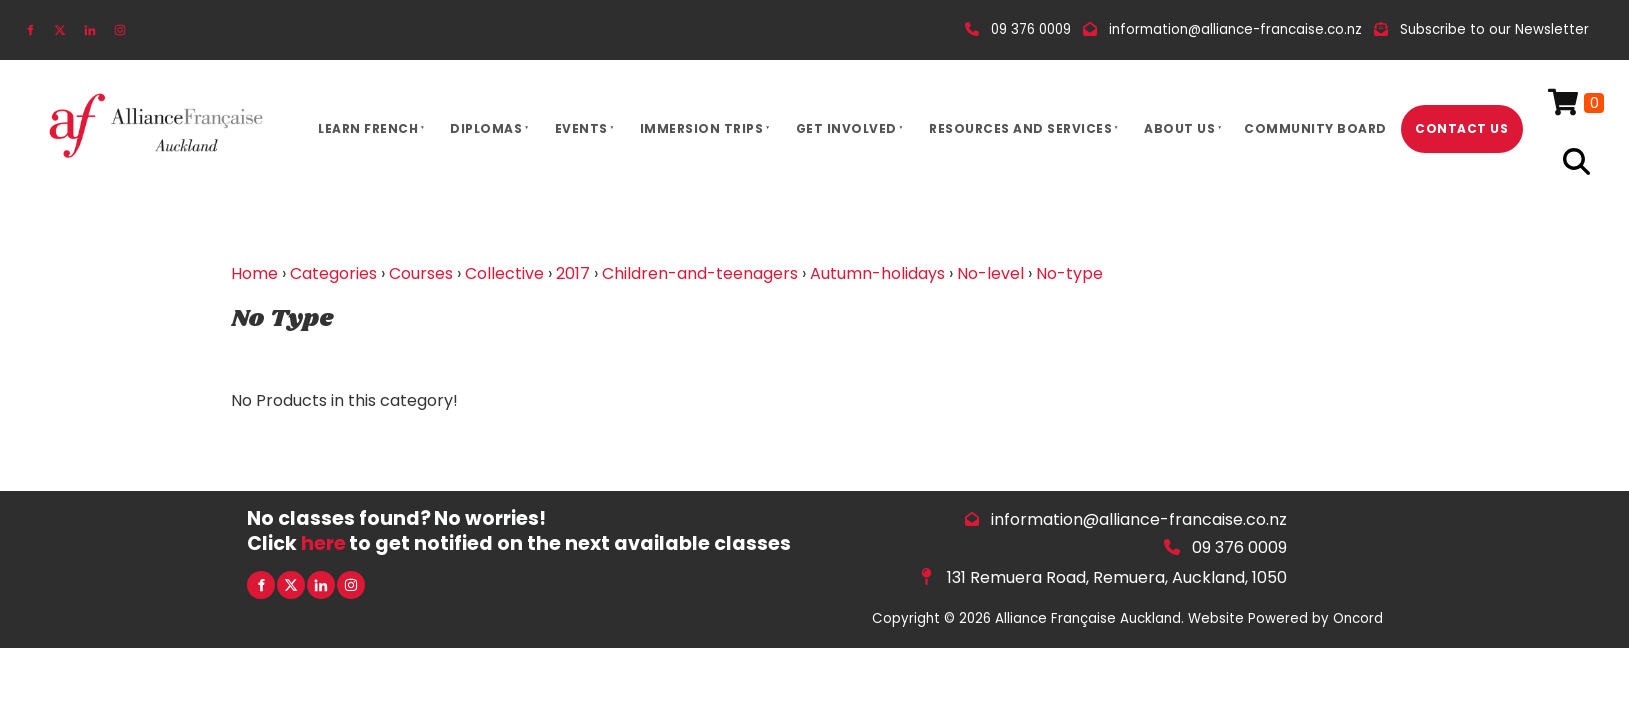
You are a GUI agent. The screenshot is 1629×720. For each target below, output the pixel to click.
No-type (1069, 273)
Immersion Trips (702, 128)
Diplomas (486, 128)
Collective (504, 273)
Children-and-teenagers (700, 273)
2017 (573, 273)
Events (581, 128)
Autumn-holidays (877, 273)
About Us (1179, 128)
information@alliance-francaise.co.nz (1139, 519)
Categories (333, 273)
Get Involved (846, 128)
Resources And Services (1020, 128)
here (323, 543)
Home (254, 273)
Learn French (368, 128)
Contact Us (1461, 128)
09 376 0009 (1239, 547)
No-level (990, 273)
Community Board (1315, 128)
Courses (421, 273)
